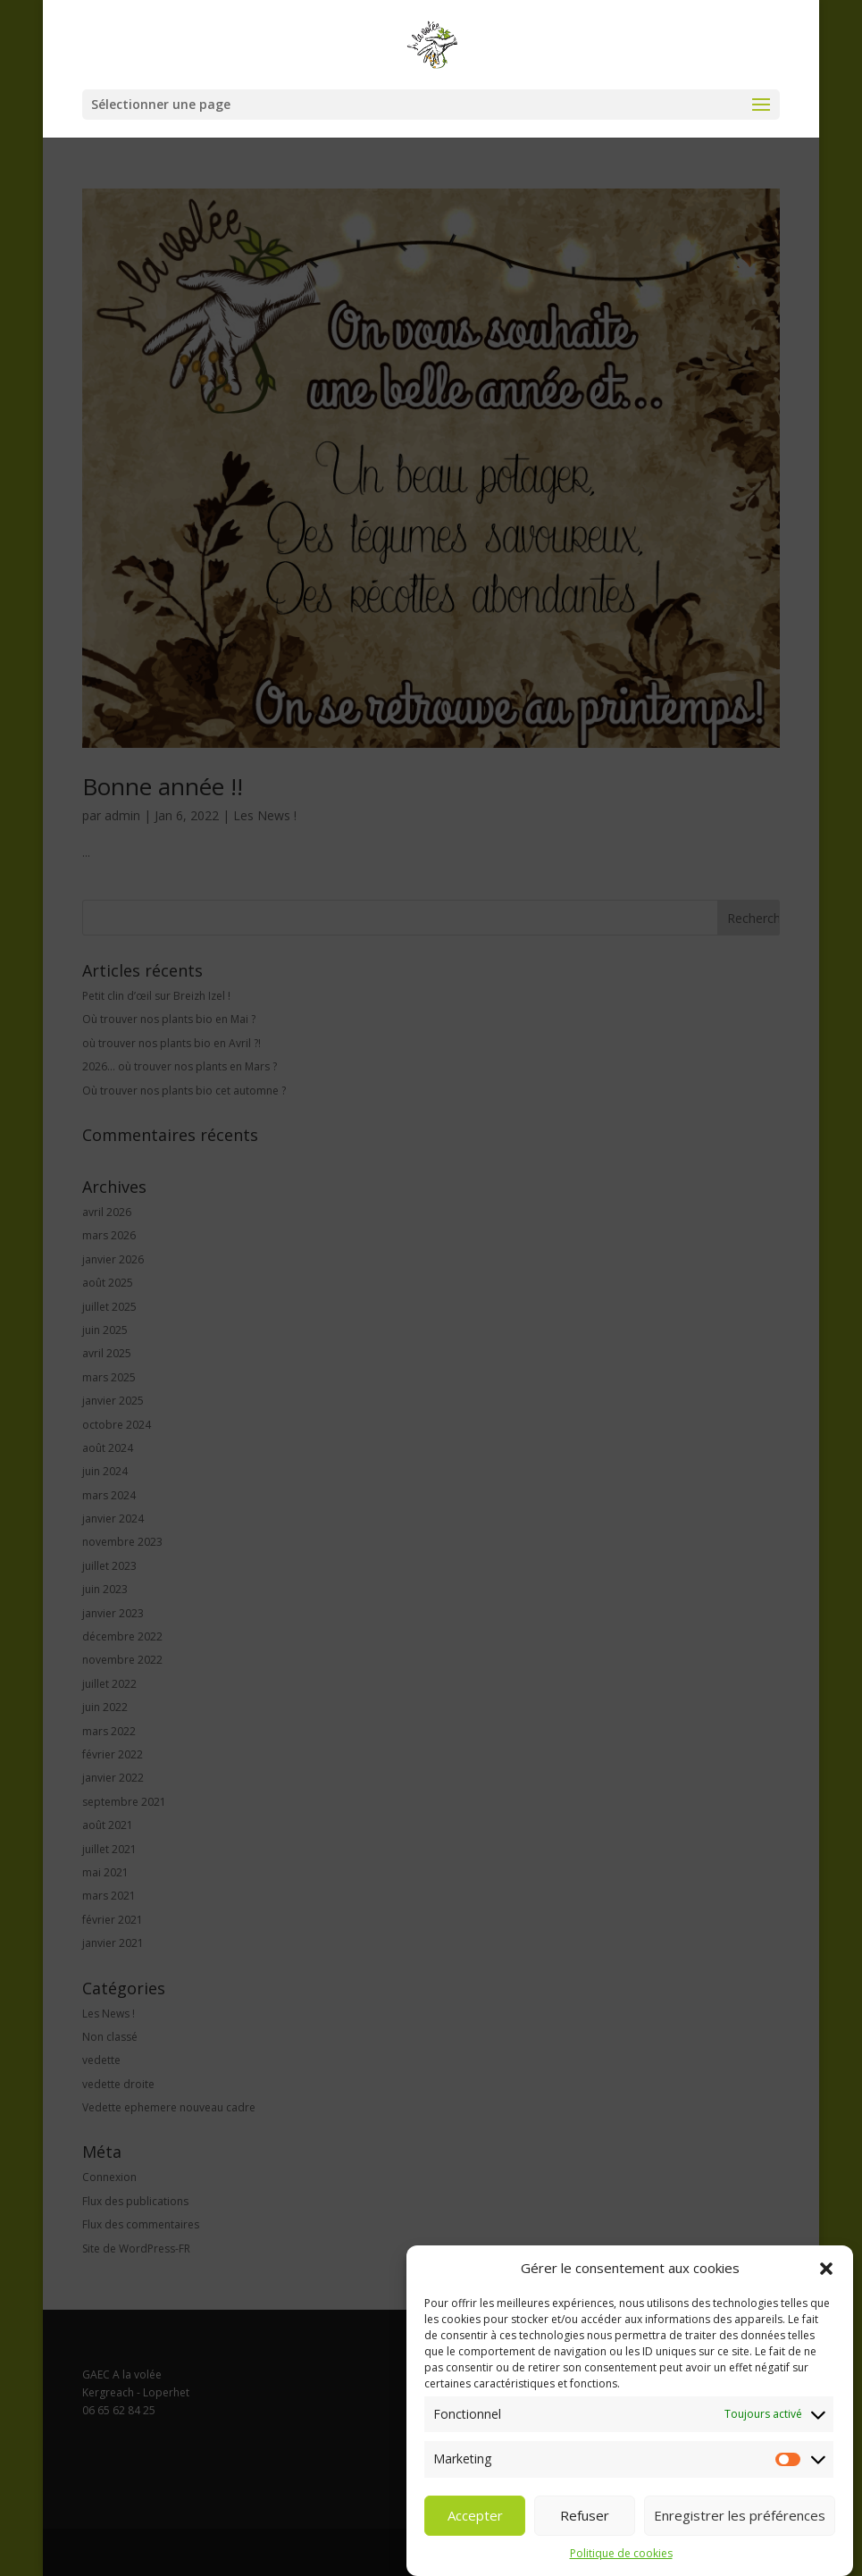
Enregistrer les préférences (739, 2515)
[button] (826, 2269)
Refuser (584, 2515)
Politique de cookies (621, 2553)
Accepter (475, 2515)
